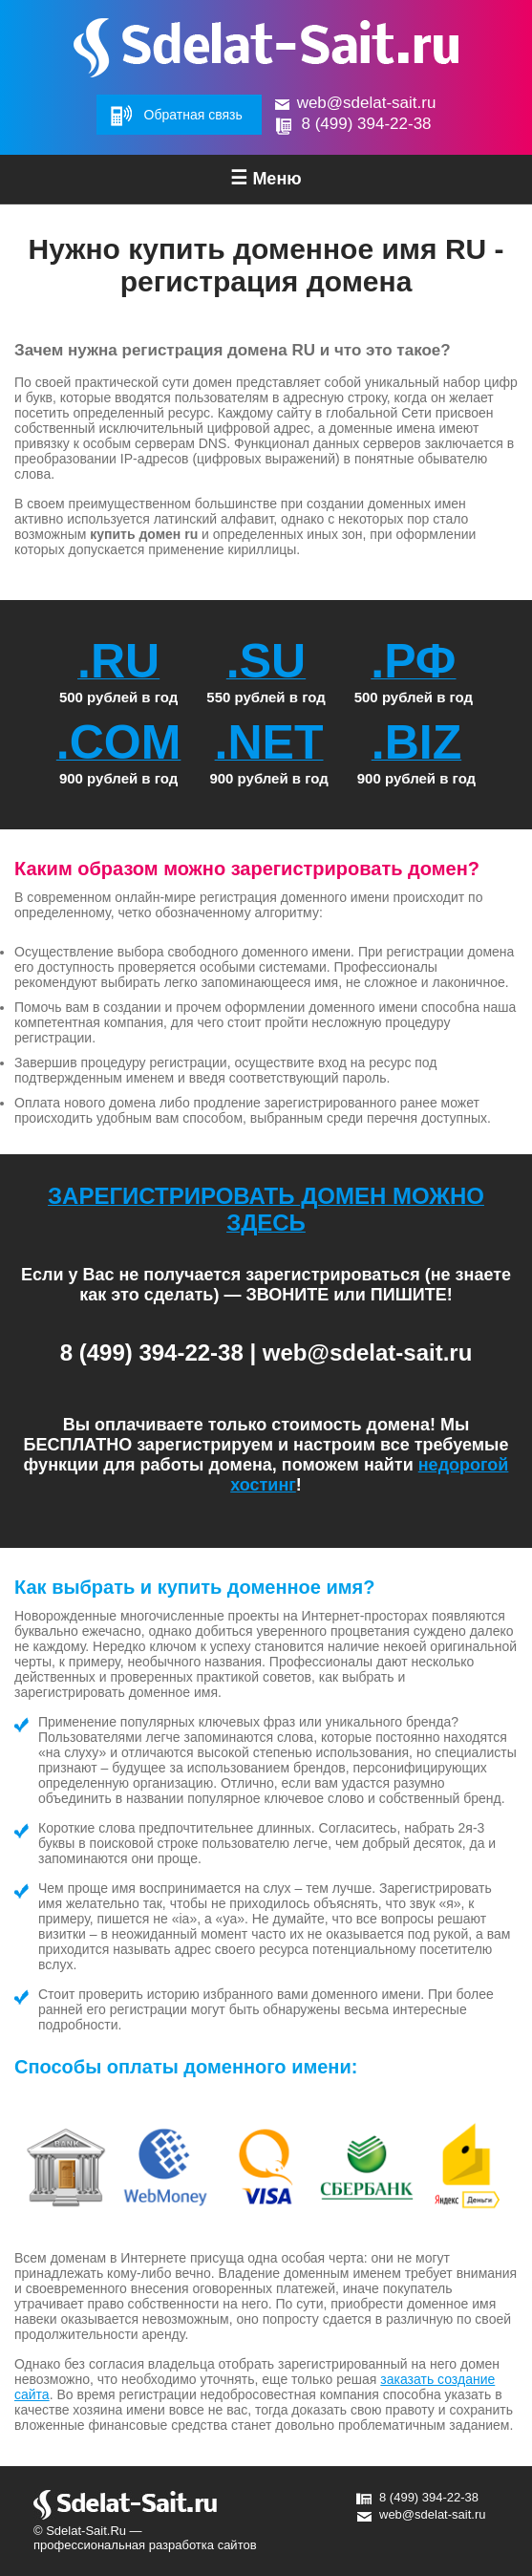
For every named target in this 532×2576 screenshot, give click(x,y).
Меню (265, 177)
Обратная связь (193, 114)
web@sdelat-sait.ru (366, 103)
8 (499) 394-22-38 (366, 124)
